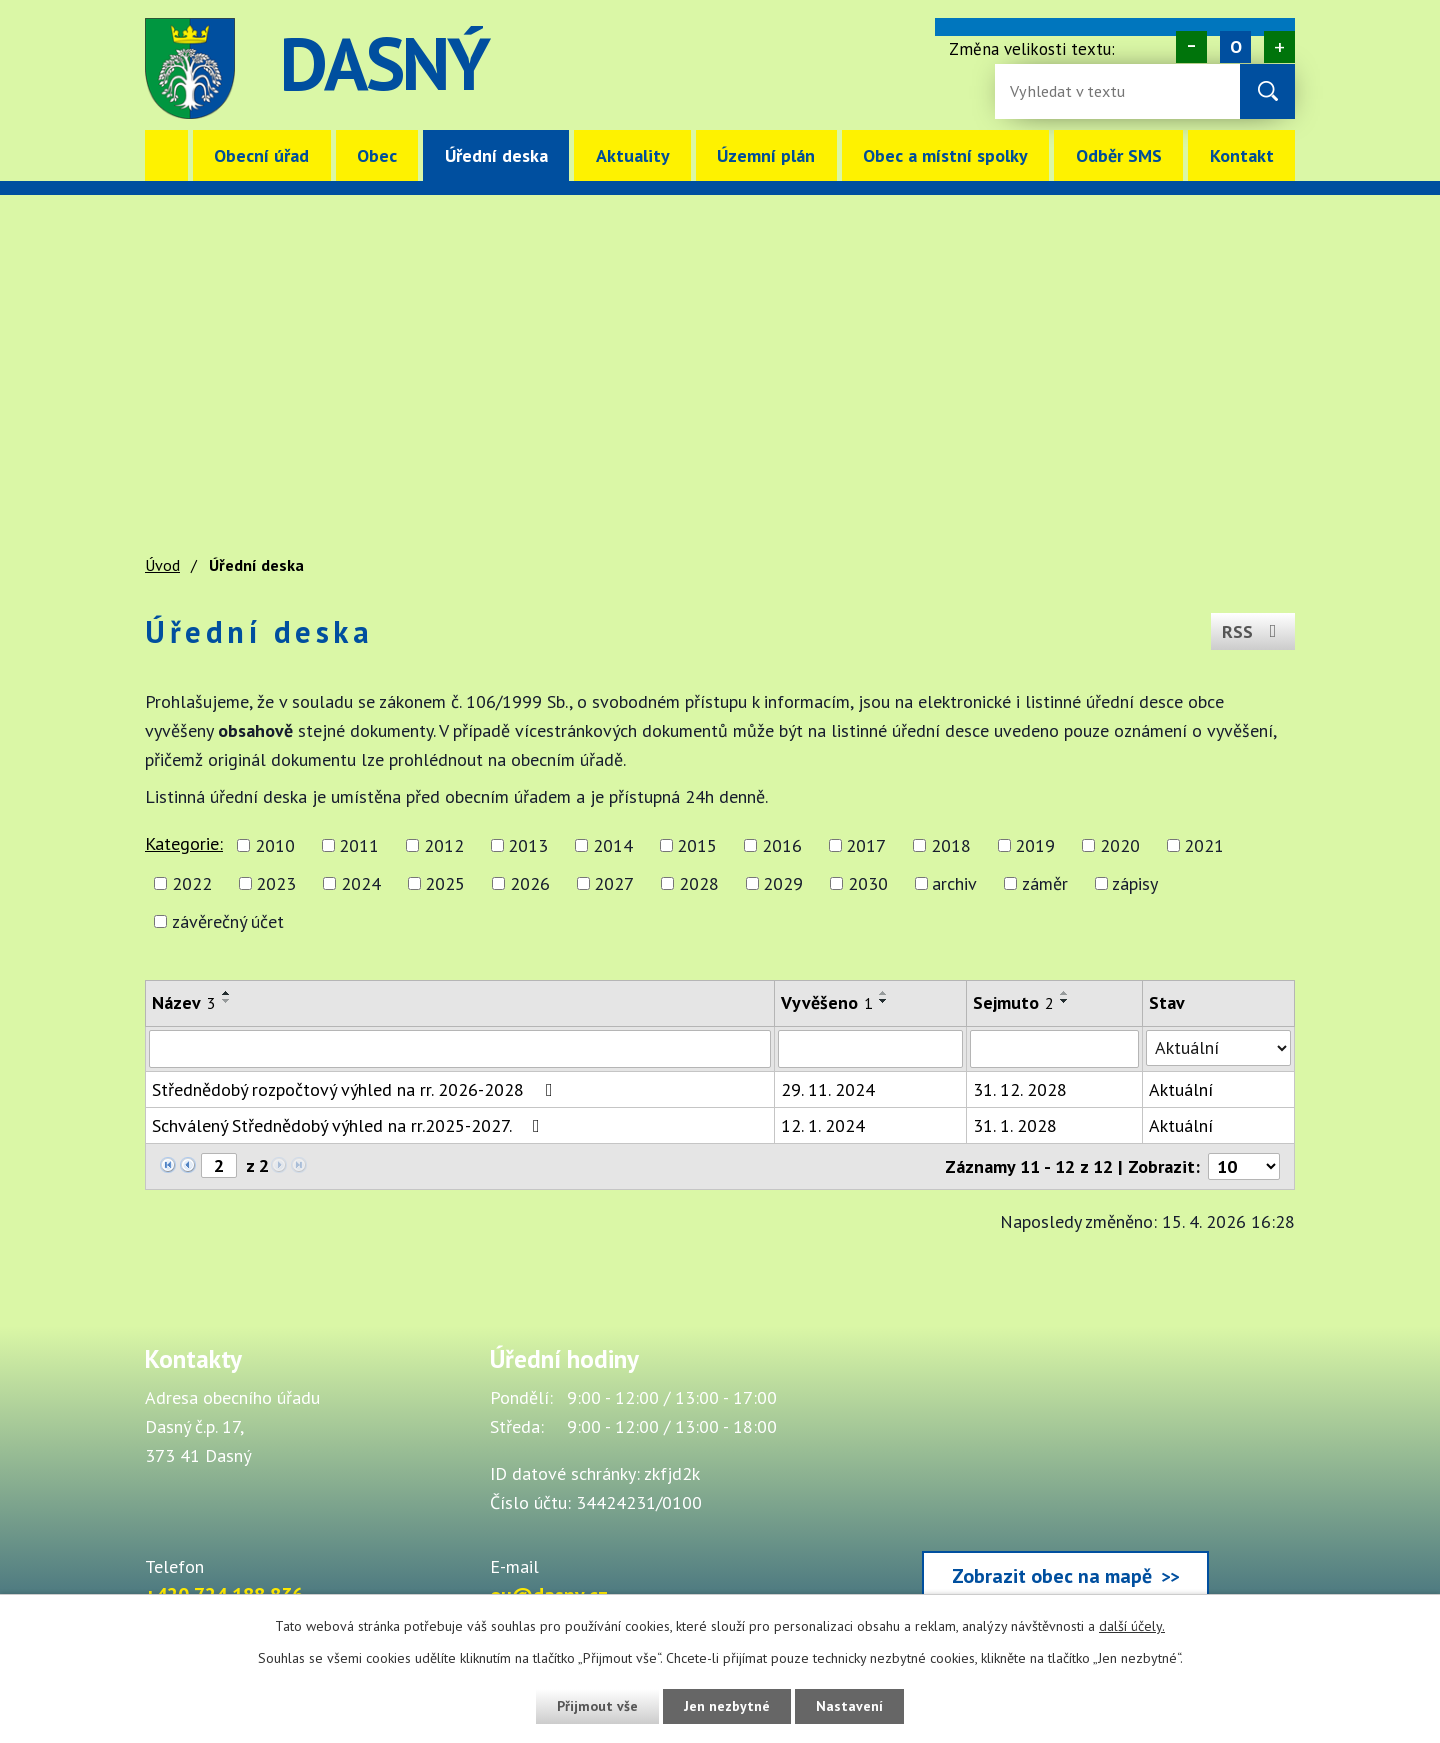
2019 (1035, 845)
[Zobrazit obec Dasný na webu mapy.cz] (1065, 1477)
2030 (868, 883)
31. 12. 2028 (1020, 1089)
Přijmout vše (597, 1706)
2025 (445, 883)
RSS (1253, 631)
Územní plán (766, 155)
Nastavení (849, 1706)
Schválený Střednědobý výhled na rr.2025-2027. (350, 1125)
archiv (954, 883)
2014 (613, 845)
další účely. (1132, 1626)
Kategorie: (184, 843)
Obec (377, 155)
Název (184, 1002)
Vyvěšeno (827, 1002)
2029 (783, 883)
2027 (614, 883)
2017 (866, 845)
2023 (276, 883)
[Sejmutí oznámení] (1054, 1049)
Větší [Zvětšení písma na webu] (1279, 47)
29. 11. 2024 (828, 1089)
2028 (699, 883)
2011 (359, 845)
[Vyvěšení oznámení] (870, 1049)
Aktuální (1181, 1089)
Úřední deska (496, 155)
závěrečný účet (228, 921)
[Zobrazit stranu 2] (219, 1165)
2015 (697, 845)
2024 (361, 883)
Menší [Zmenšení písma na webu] (1191, 47)
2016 (782, 845)
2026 (530, 883)
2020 (1120, 845)
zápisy (1135, 883)
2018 (951, 845)
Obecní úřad (261, 155)
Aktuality (633, 155)
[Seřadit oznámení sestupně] (227, 1001)
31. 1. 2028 (1015, 1125)
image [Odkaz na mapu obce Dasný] (844, 68)
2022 (192, 883)
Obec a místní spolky (945, 155)
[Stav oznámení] (1218, 1048)
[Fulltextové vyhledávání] (1075, 91)
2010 (275, 845)
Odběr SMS (1119, 155)
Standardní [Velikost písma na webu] (1235, 47)
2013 (528, 845)
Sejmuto (1013, 1002)
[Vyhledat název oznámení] (460, 1049)
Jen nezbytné (727, 1706)
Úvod (166, 155)
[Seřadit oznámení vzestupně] (227, 993)
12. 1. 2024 (823, 1125)
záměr (1045, 883)
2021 (1204, 845)
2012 (444, 845)
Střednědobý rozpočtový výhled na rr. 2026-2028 (356, 1089)
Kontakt (1242, 155)
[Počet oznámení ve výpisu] (1244, 1166)
